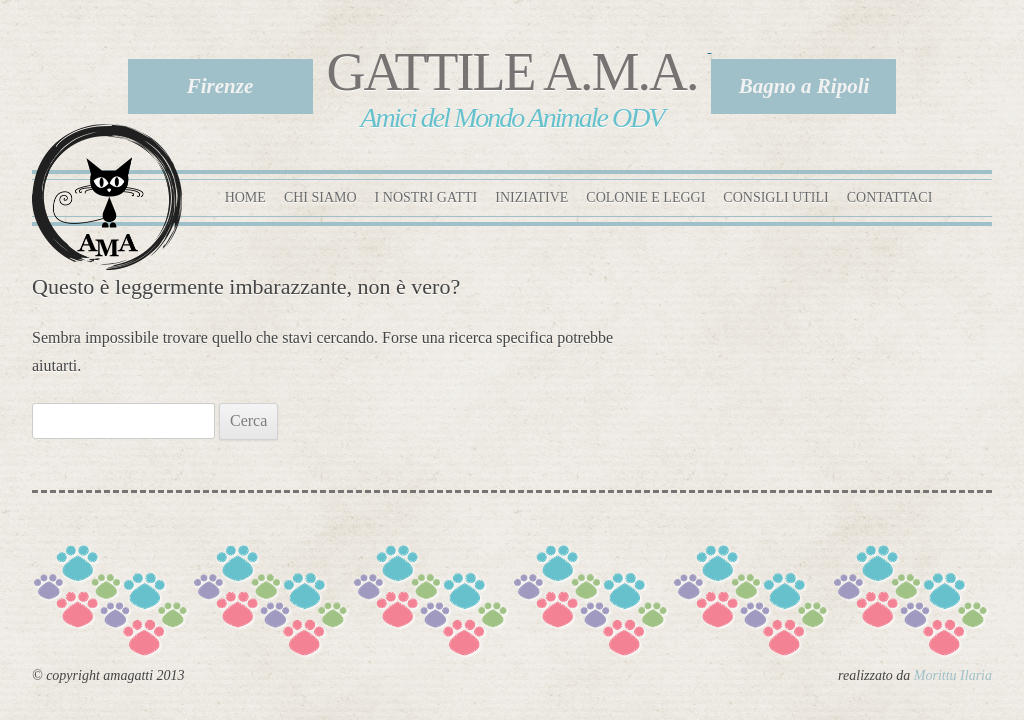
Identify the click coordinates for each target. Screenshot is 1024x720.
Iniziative (531, 197)
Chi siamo (320, 197)
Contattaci (890, 197)
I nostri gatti (426, 197)
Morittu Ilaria (953, 675)
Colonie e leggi (645, 197)
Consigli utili (775, 197)
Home (245, 197)
